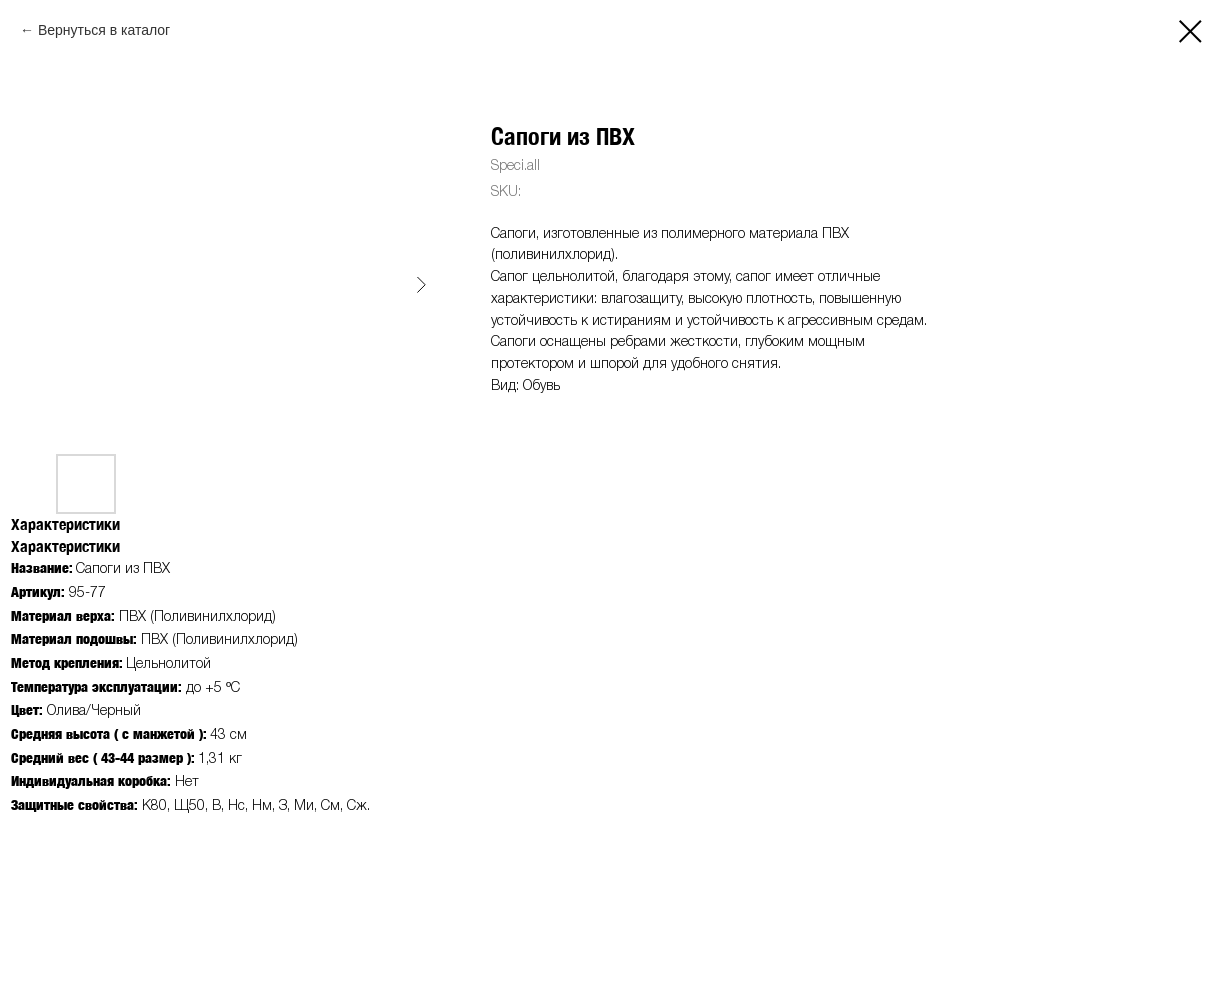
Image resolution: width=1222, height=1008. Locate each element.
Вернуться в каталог (104, 30)
